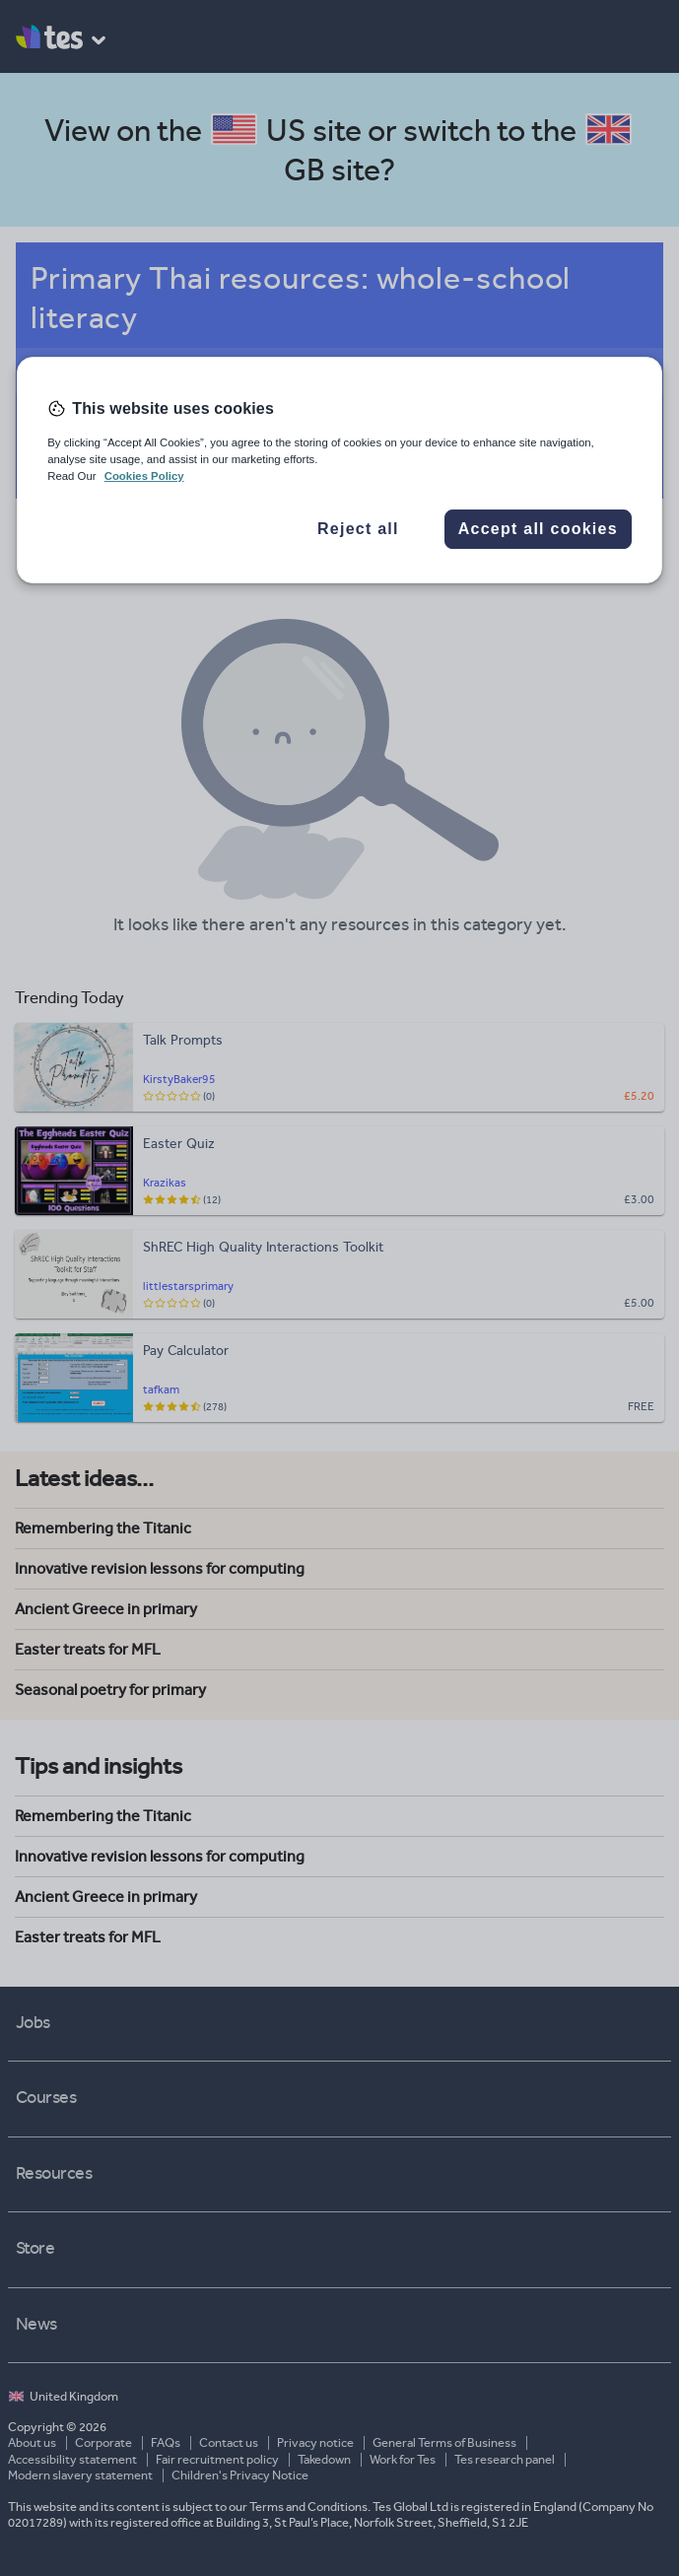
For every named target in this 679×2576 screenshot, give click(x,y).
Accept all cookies (538, 528)
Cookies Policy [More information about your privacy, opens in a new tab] (144, 476)
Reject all (358, 528)
